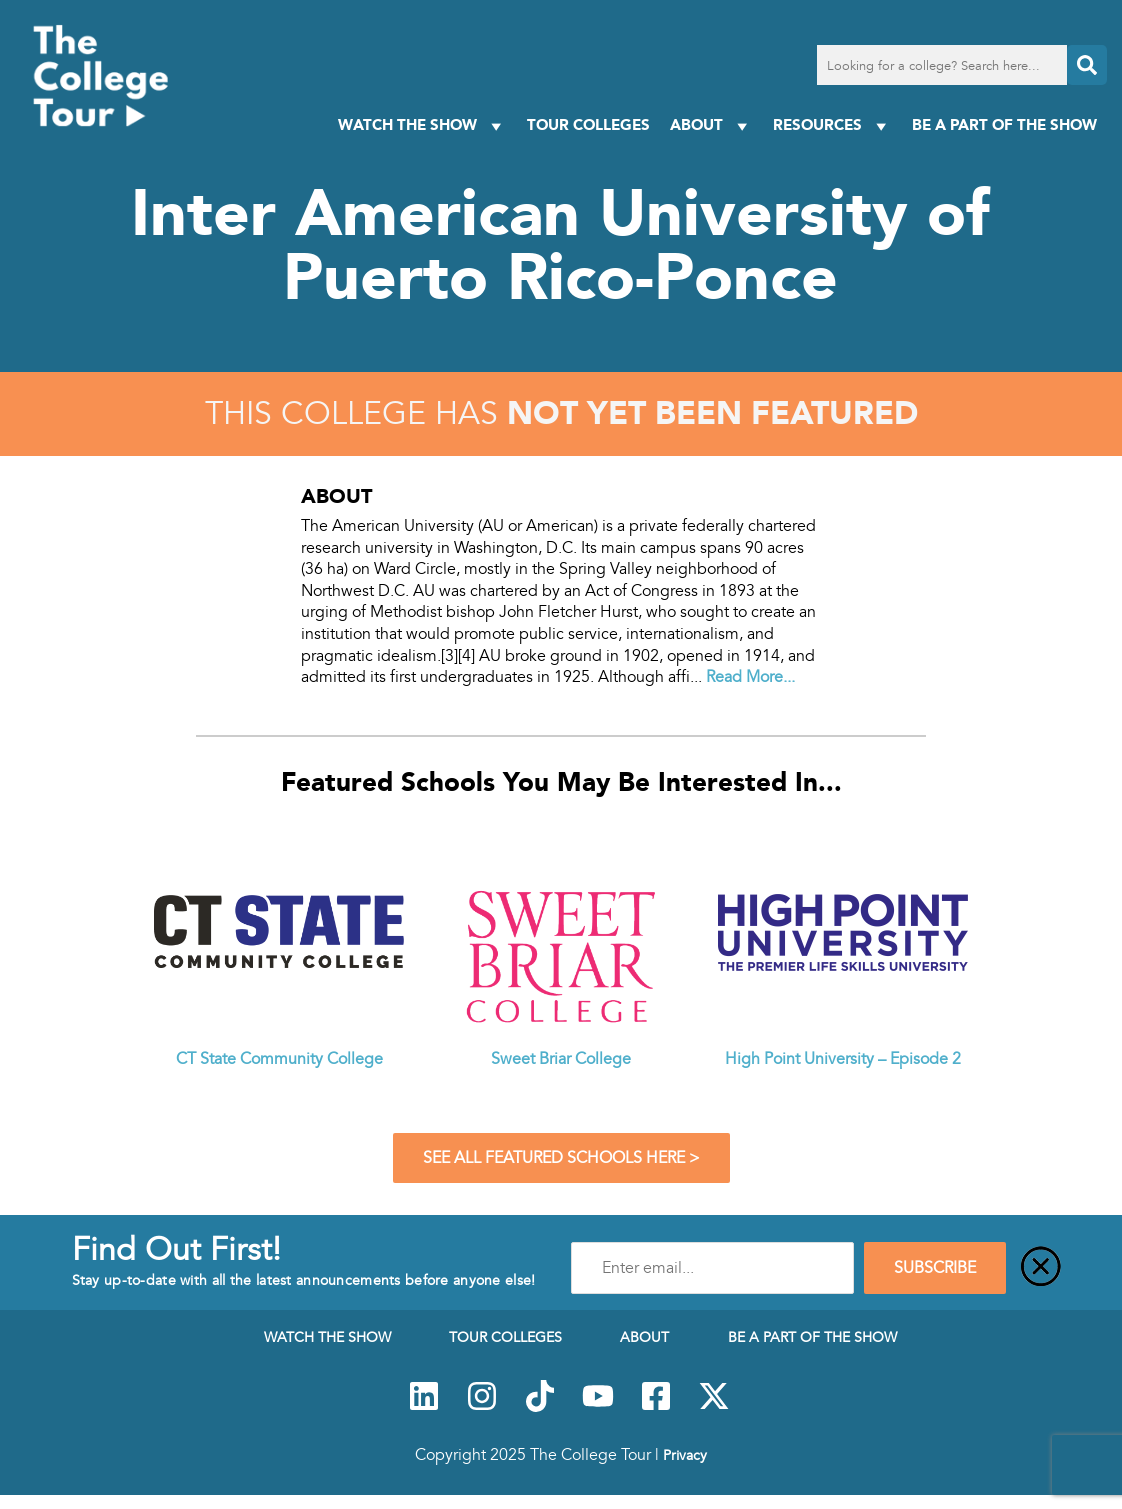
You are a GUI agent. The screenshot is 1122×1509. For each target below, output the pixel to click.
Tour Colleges (588, 124)
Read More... (750, 677)
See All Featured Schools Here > (561, 1158)
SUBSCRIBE (935, 1268)
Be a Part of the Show (1004, 124)
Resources (832, 125)
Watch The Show (422, 125)
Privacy (685, 1455)
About (711, 125)
